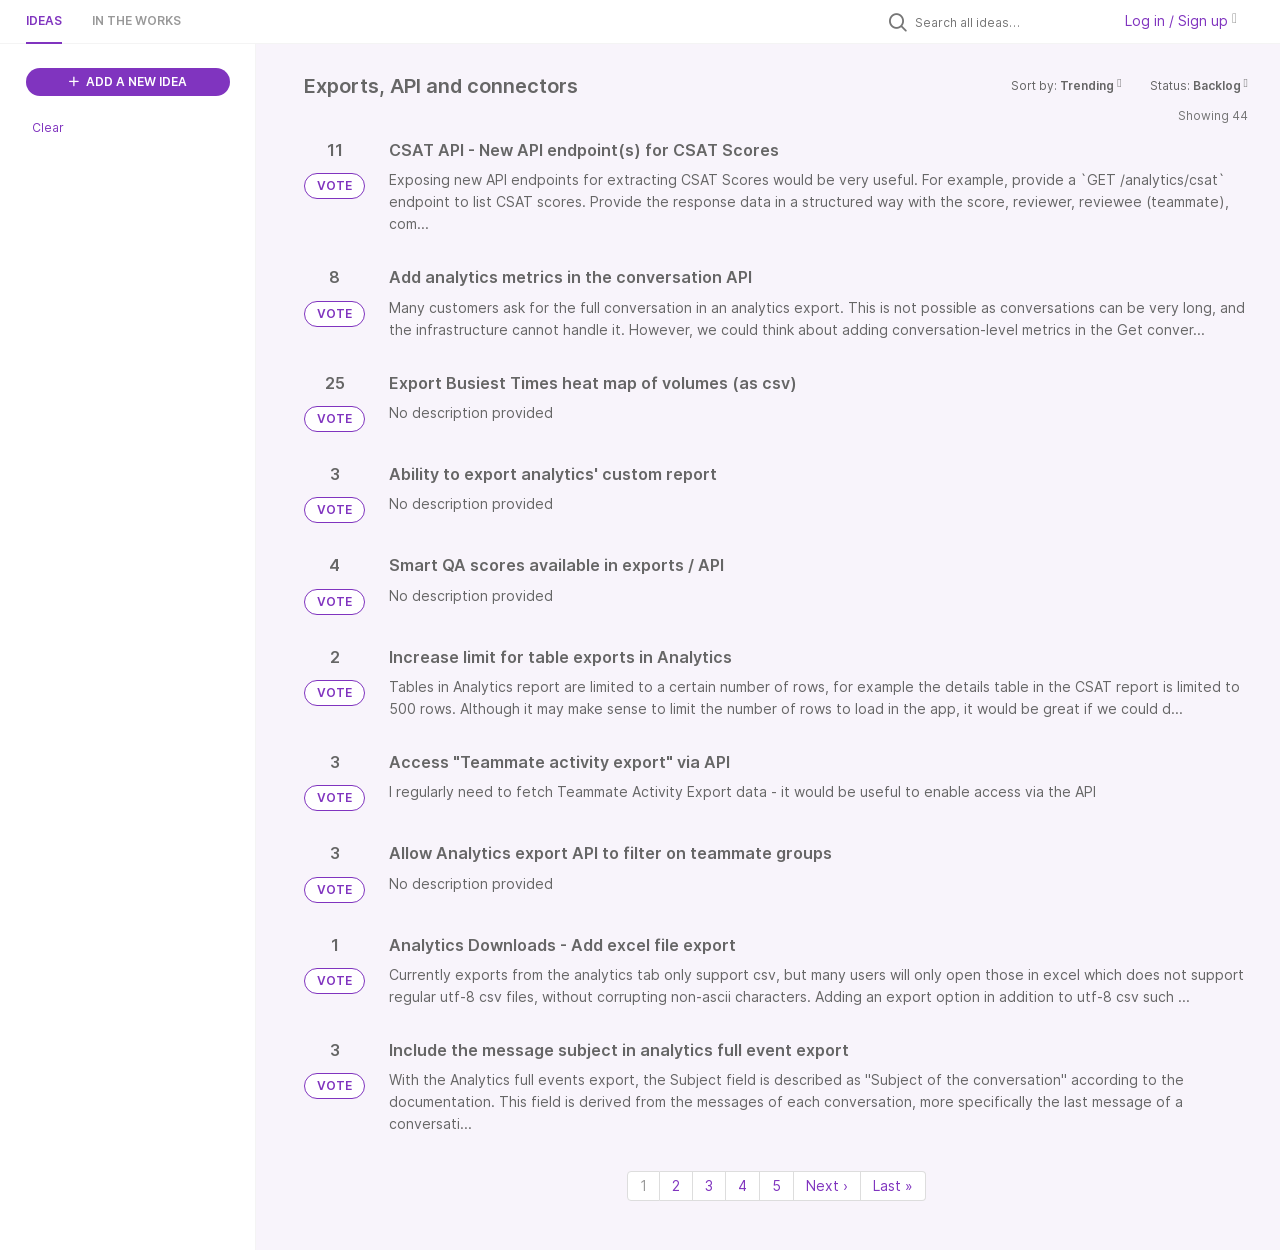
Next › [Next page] (827, 1185)
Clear (48, 127)
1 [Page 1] (643, 1185)
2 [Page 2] (676, 1185)
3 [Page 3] (709, 1185)
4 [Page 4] (742, 1185)
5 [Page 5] (776, 1185)
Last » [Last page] (893, 1185)
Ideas (44, 20)
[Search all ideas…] (1008, 22)
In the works (136, 20)
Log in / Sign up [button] (1181, 20)
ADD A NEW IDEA (128, 81)
